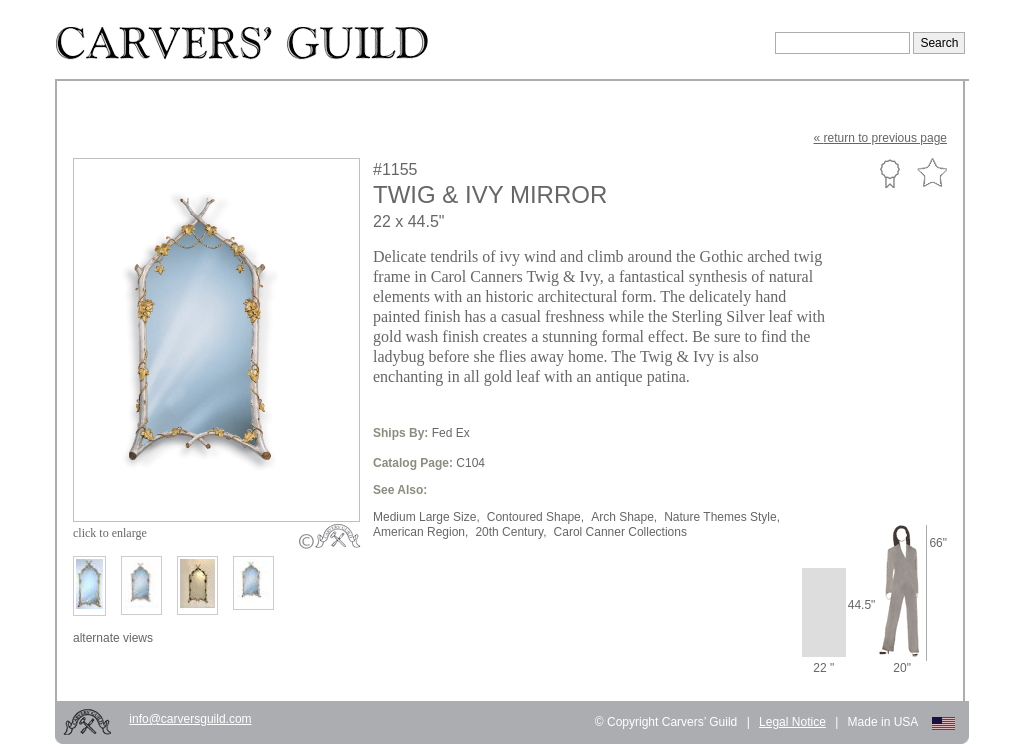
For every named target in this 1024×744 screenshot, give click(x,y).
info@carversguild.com (190, 719)
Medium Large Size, (426, 517)
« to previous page (880, 138)
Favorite (932, 173)
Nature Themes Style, (722, 517)
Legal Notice (792, 722)
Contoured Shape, (535, 517)
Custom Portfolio (889, 173)
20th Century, (510, 532)
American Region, (420, 532)
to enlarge (110, 533)
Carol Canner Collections (620, 532)
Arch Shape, (624, 517)
